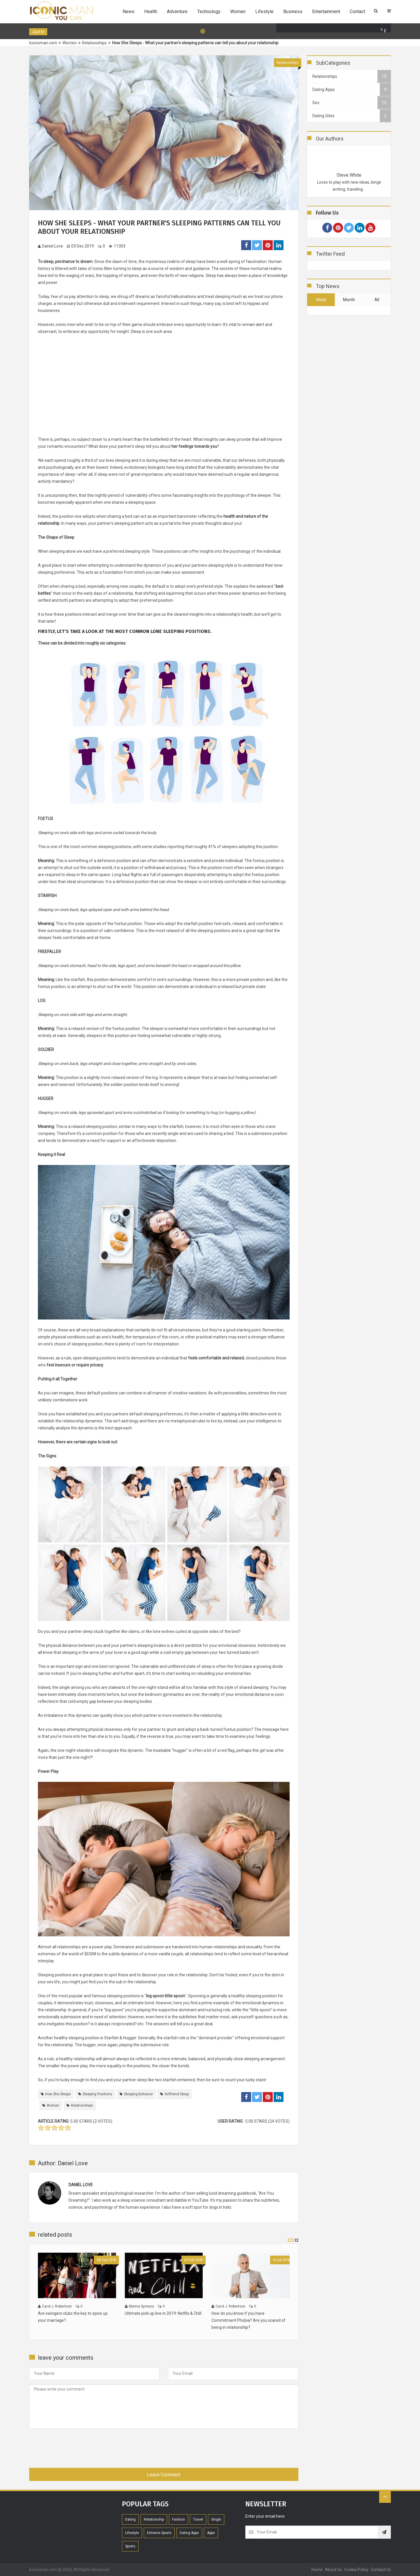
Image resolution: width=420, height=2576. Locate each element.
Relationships (287, 63)
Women (238, 11)
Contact (357, 11)
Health (150, 11)
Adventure (177, 11)
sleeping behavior (138, 2094)
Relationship (154, 2519)
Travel (198, 2519)
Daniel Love (50, 246)
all (376, 299)
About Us (333, 2569)
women (53, 2105)
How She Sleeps (58, 2094)
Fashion (178, 2519)
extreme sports (159, 2533)
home (317, 2569)
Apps (211, 2533)
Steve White (349, 175)
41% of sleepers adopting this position (243, 846)
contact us (381, 2569)
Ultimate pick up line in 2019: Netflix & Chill (163, 2313)
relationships (69, 1947)
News (128, 11)
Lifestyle (264, 11)
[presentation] (73, 2447)
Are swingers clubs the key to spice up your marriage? (73, 2317)
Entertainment (326, 11)
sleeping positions (97, 2094)
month (349, 299)
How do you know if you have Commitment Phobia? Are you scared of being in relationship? (248, 2320)
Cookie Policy (356, 2569)
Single (216, 2519)
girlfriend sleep (176, 2094)
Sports (130, 2546)
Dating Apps (189, 2533)
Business (292, 11)
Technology (208, 11)
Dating (130, 2519)
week (321, 299)
